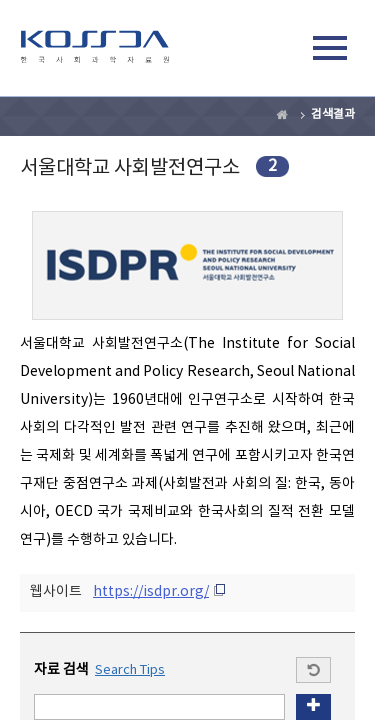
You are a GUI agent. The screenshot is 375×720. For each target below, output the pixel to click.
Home (283, 115)
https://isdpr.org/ (151, 592)
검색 (284, 51)
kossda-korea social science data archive (95, 51)
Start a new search (313, 670)
